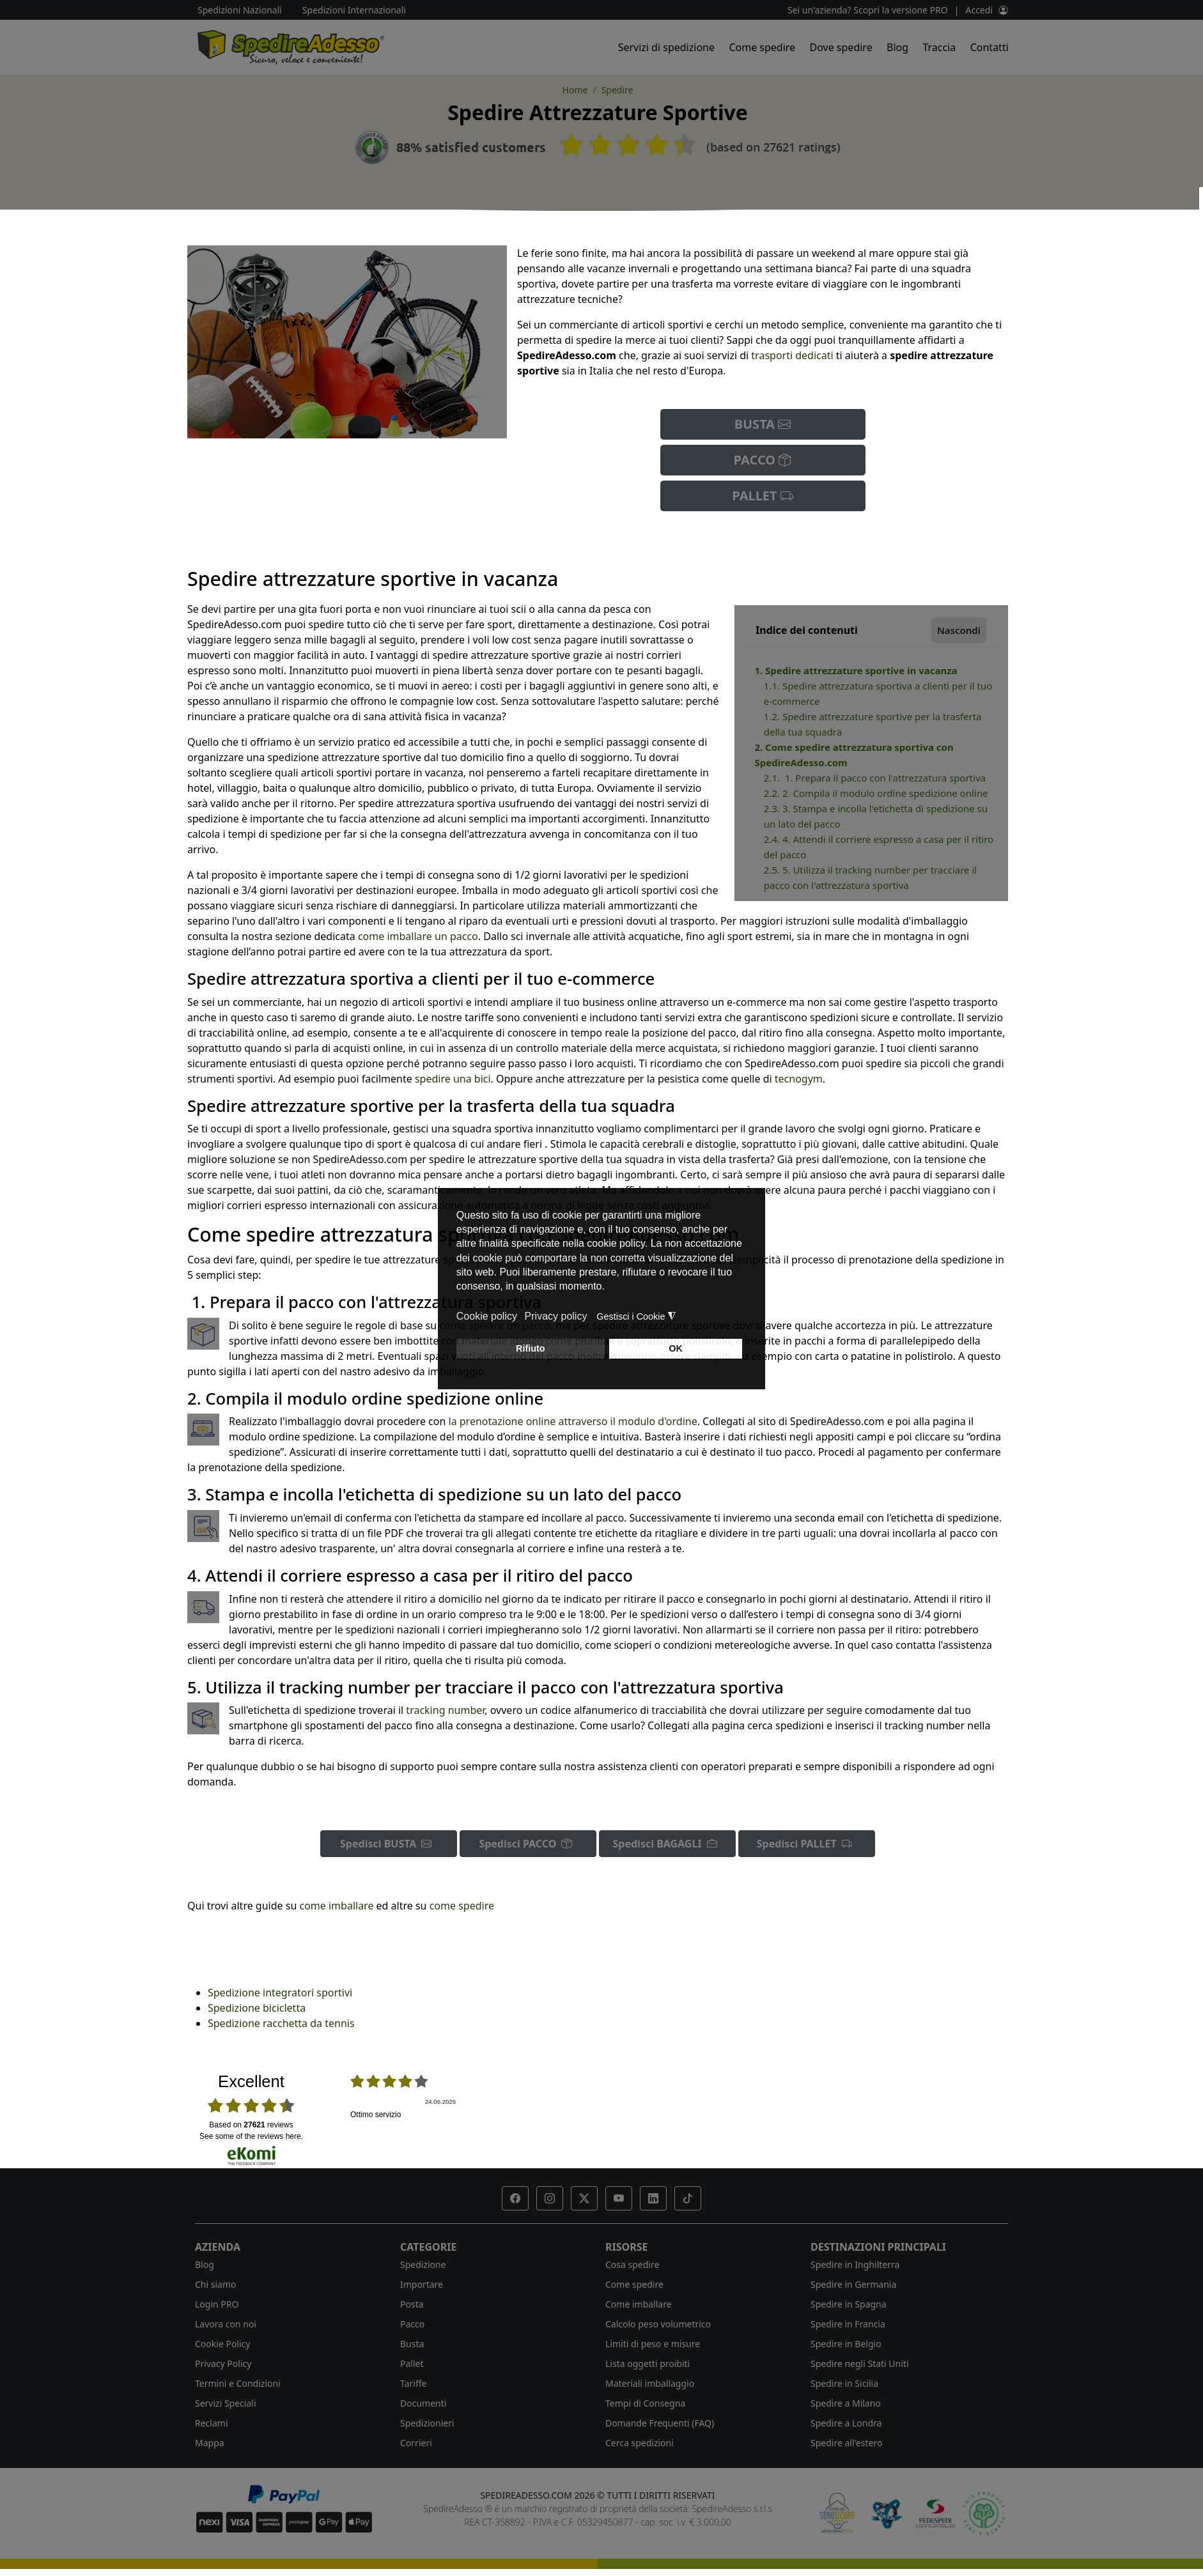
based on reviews (251, 2124)
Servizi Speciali (225, 2403)
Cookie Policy (222, 2344)
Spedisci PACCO (528, 1844)
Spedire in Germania (853, 2284)
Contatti (989, 47)
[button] (515, 2198)
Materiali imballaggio (649, 2383)
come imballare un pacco (418, 936)
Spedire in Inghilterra (855, 2264)
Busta (412, 2344)
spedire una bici (453, 1079)
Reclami (211, 2423)
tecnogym (799, 1079)
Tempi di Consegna (645, 2403)
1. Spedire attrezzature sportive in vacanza (855, 670)
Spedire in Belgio (846, 2344)
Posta (412, 2304)
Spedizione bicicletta (257, 2008)
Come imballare (638, 2304)
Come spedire (762, 47)
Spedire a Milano (846, 2403)
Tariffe (413, 2383)
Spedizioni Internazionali (354, 10)
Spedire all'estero (846, 2443)
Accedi (979, 10)
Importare (421, 2284)
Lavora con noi (225, 2324)
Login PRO (216, 2304)
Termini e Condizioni (238, 2383)
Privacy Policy (223, 2363)
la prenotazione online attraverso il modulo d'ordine (573, 1421)
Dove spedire (841, 47)
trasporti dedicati (792, 355)
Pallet (412, 2363)
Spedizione (423, 2264)
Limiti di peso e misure (652, 2344)
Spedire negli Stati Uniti (860, 2363)
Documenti (423, 2403)
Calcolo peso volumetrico (658, 2324)
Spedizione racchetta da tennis (281, 2023)
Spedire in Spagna (849, 2304)
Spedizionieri (427, 2423)
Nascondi (959, 630)
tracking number (445, 1710)
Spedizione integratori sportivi (280, 1993)
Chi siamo (215, 2284)
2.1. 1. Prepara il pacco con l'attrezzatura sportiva (875, 777)
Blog (897, 47)
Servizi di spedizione (666, 47)
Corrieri (416, 2443)
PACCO (763, 459)
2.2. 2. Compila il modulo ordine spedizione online (876, 793)
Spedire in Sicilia (844, 2383)
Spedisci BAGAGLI (667, 1844)
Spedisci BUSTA (388, 1844)
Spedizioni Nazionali (240, 10)
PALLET (762, 495)
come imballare (336, 1906)
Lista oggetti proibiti (647, 2363)
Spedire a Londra (846, 2423)
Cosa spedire (632, 2264)
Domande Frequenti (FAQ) (659, 2423)
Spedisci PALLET (807, 1844)
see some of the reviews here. (251, 2136)
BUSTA (762, 424)
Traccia (939, 47)
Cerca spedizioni (639, 2443)
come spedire (462, 1906)
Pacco (412, 2324)
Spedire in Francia (848, 2324)
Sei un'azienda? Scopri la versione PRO (868, 10)
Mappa (209, 2443)
